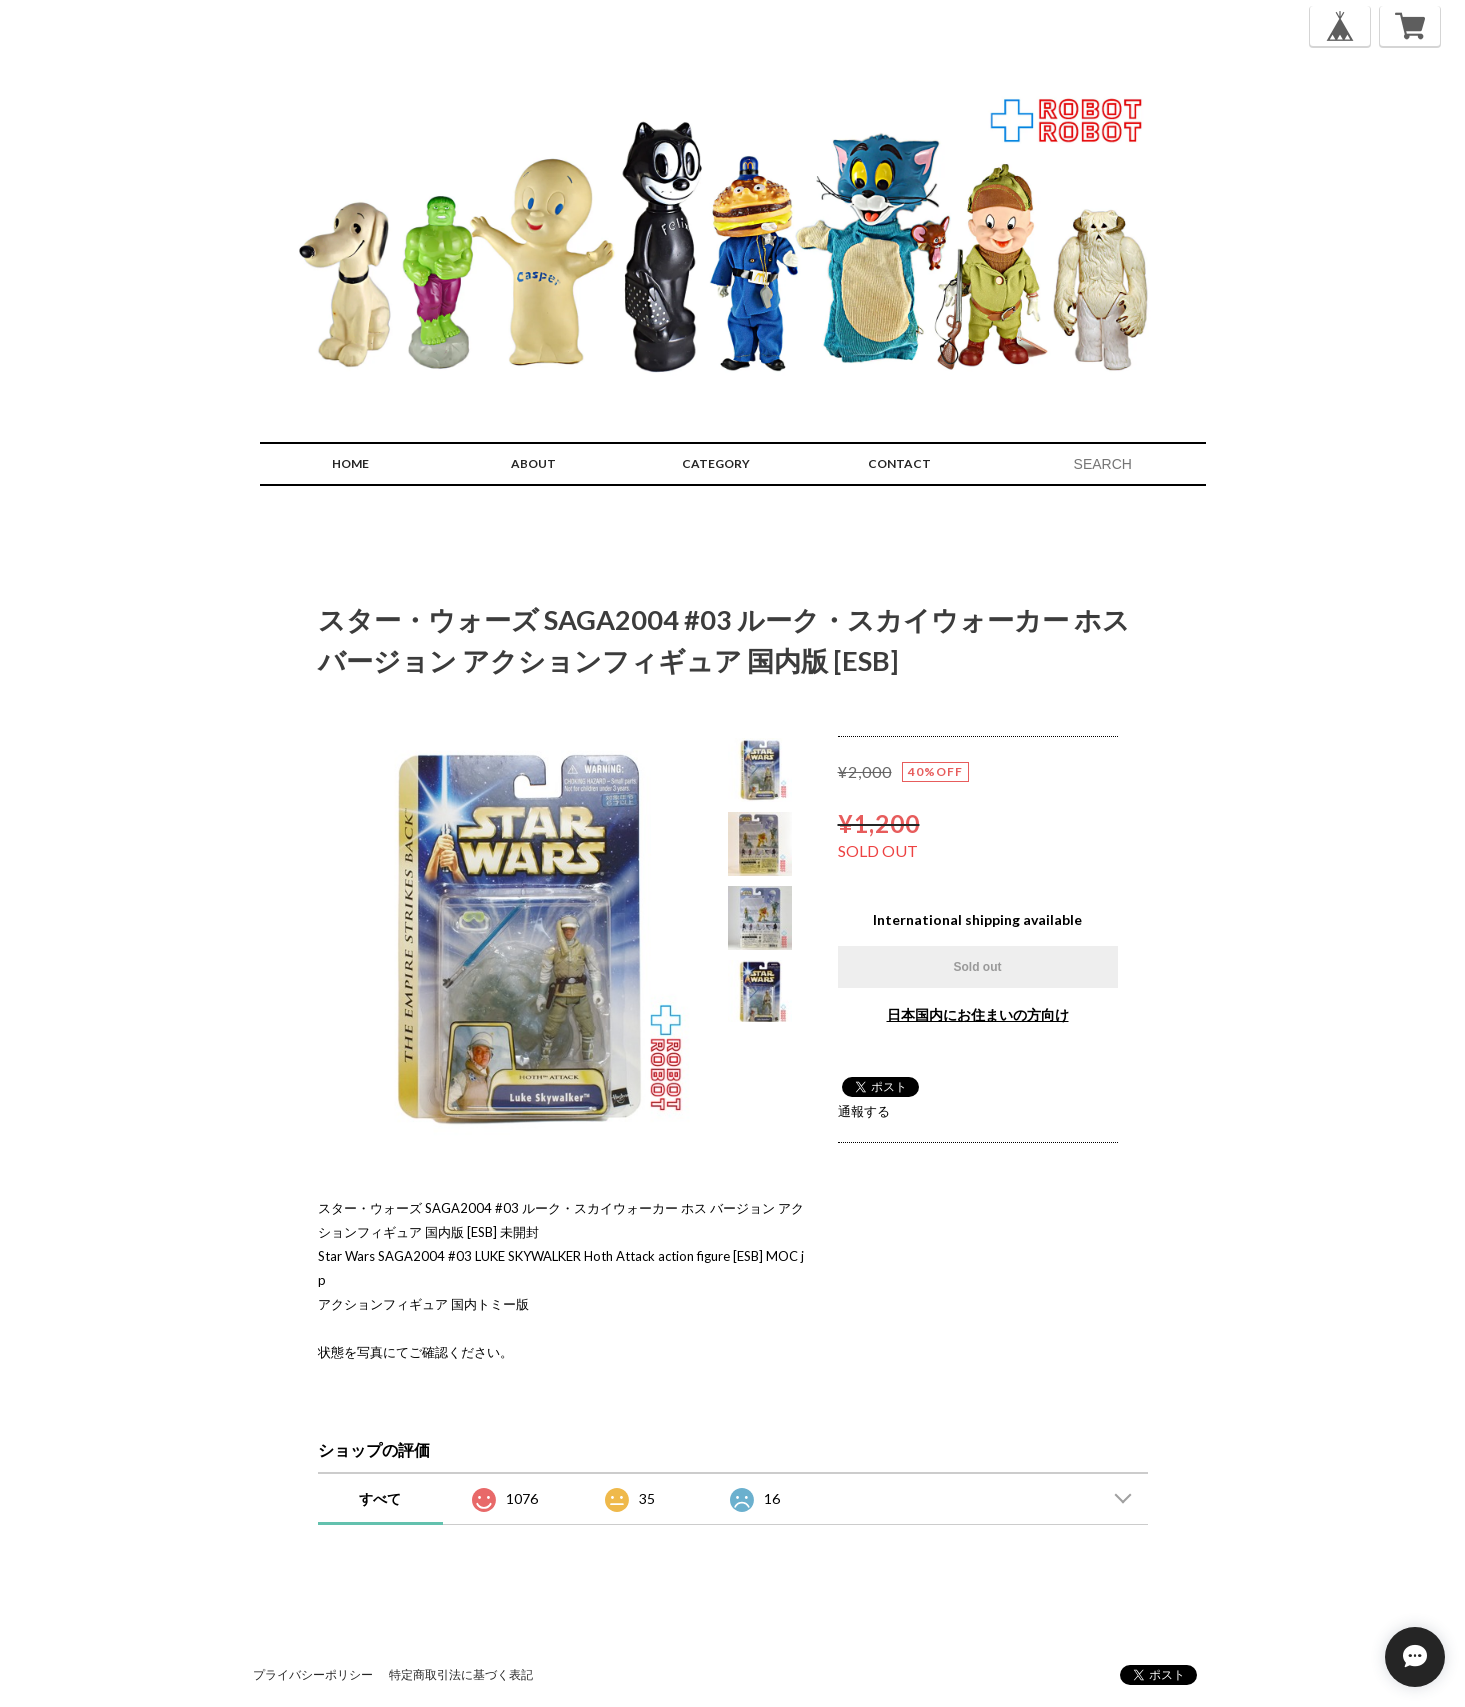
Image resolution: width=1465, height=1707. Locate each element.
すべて (380, 1498)
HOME (350, 463)
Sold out (978, 967)
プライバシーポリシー (313, 1674)
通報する (864, 1111)
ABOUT (533, 463)
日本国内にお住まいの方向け (978, 1014)
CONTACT (899, 463)
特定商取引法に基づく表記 (461, 1674)
